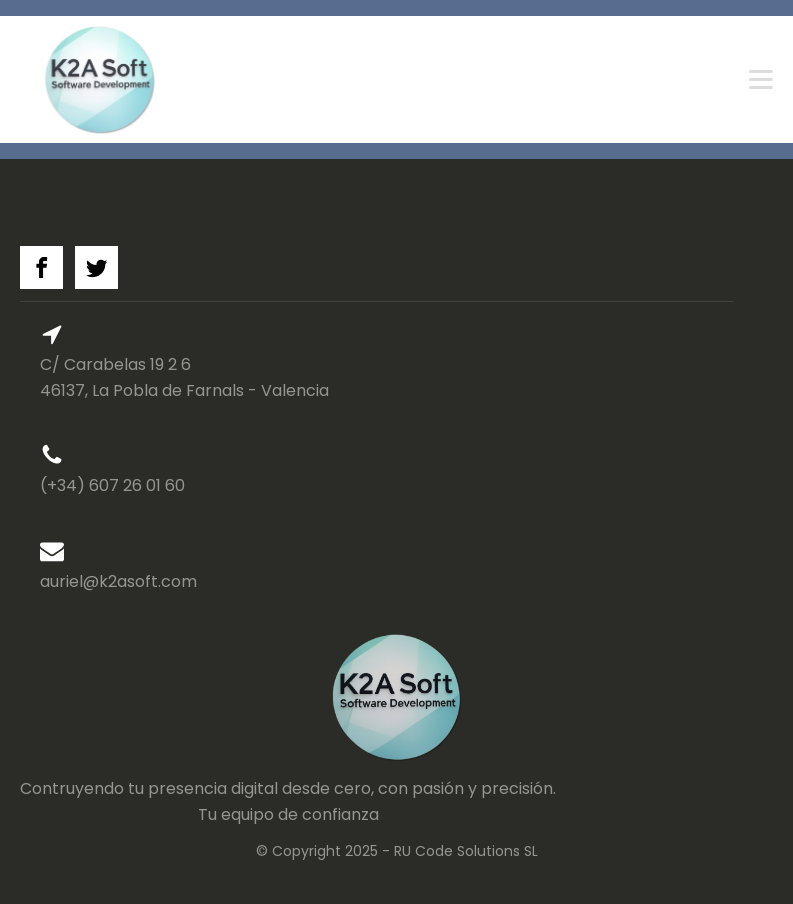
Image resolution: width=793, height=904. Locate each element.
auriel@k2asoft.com (118, 581)
